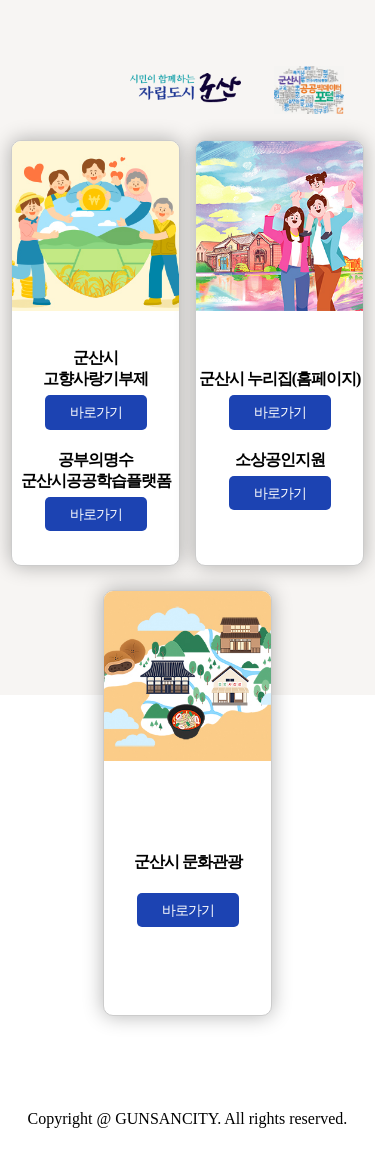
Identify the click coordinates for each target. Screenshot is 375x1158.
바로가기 (96, 412)
